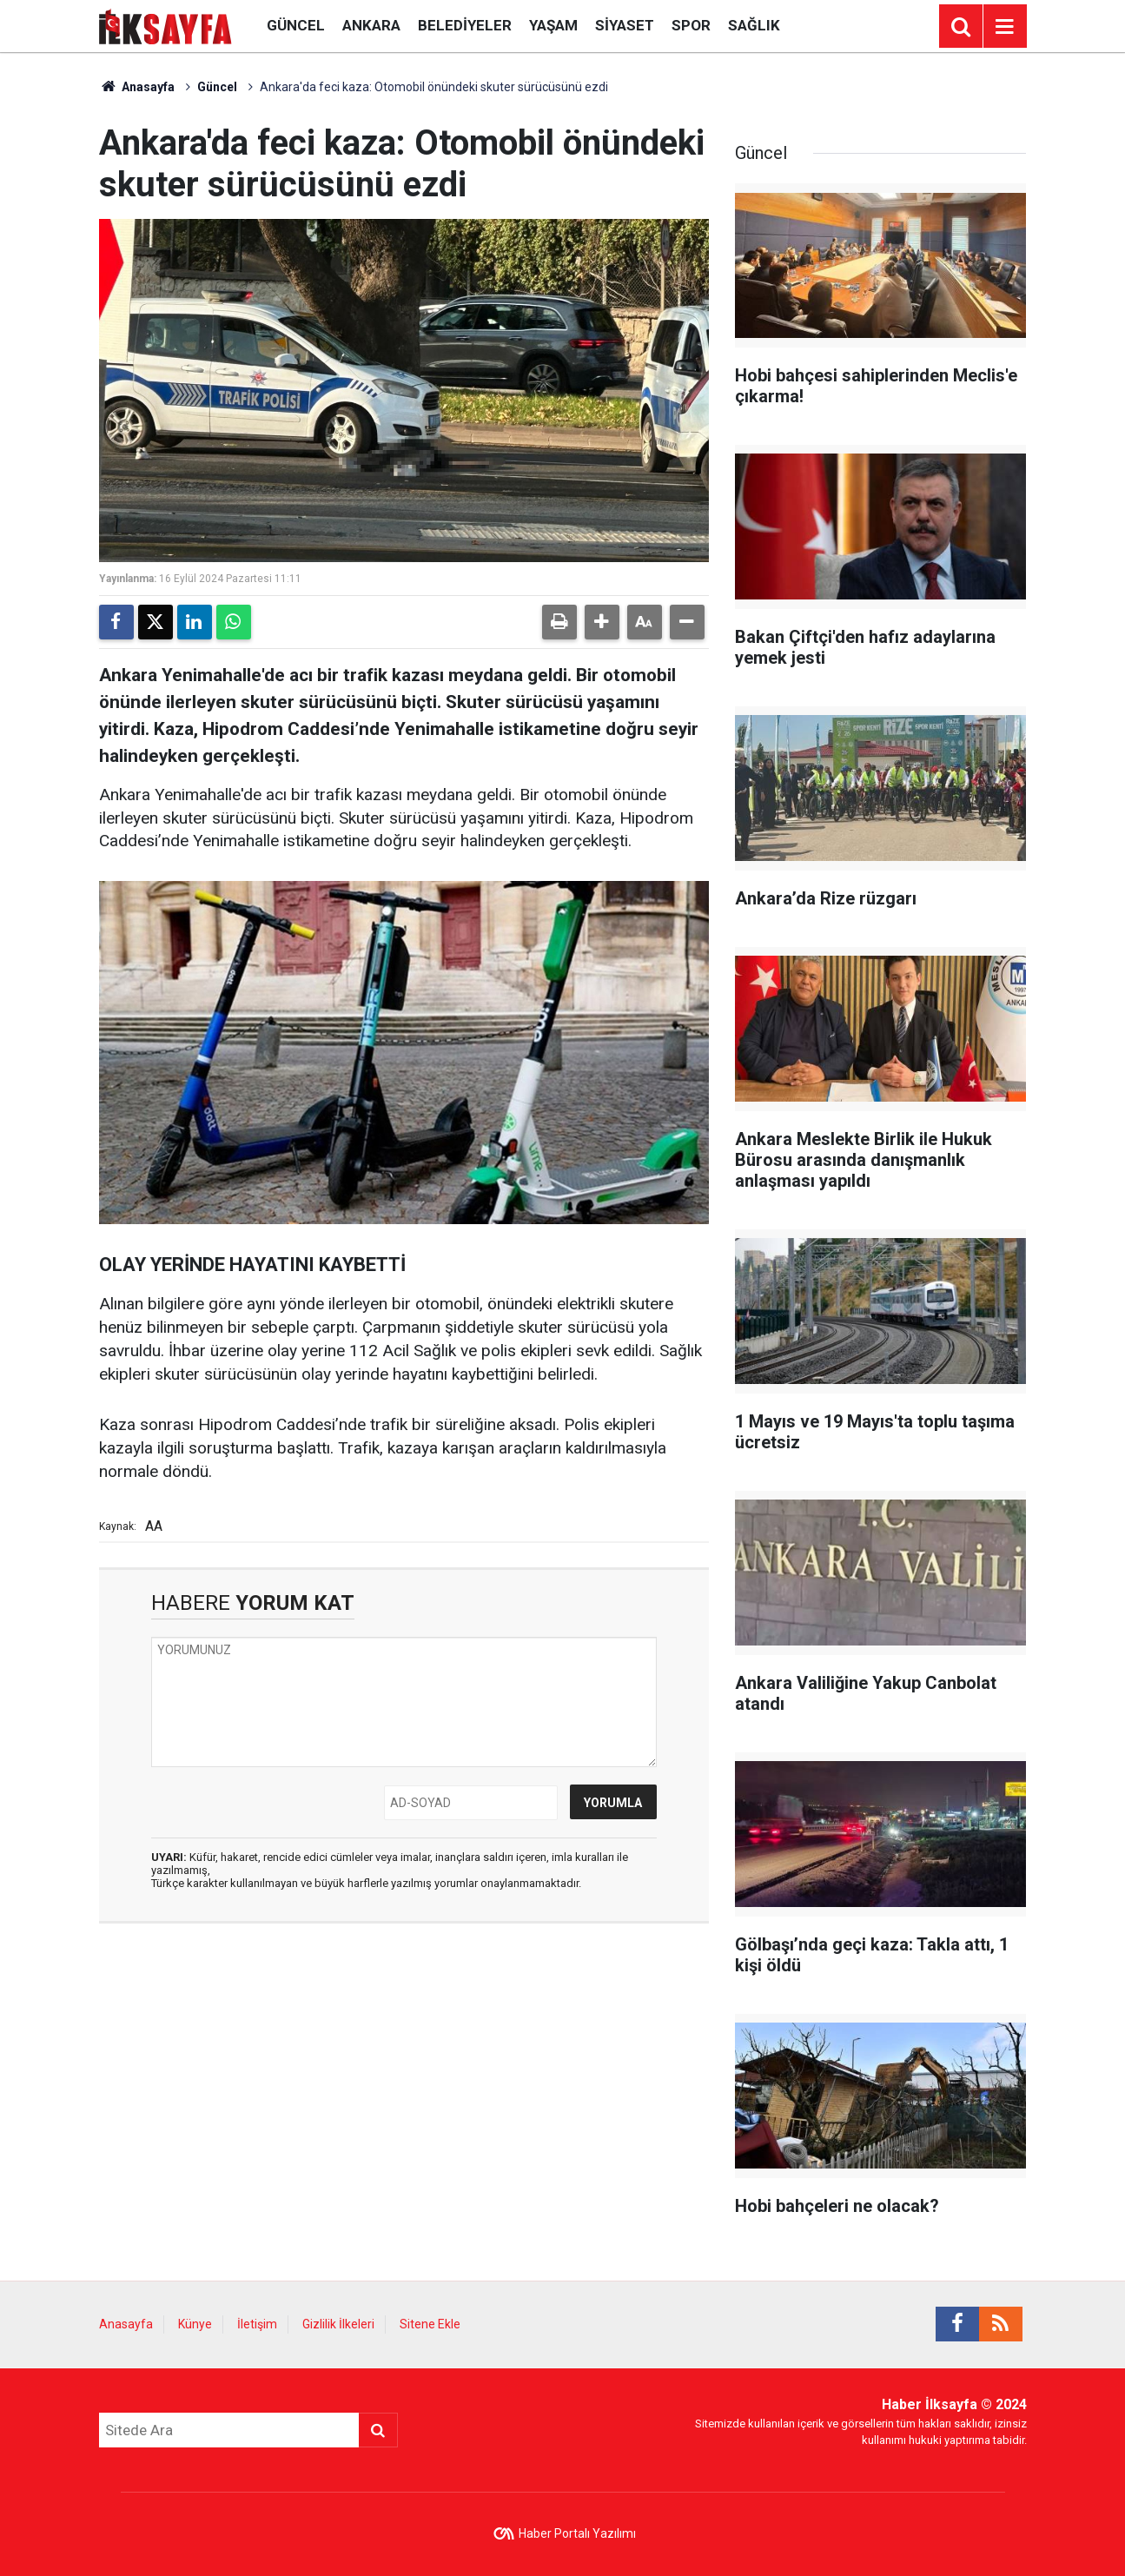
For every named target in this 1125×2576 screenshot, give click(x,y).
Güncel (296, 25)
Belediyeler (465, 25)
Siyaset (624, 25)
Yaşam (553, 25)
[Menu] (1005, 27)
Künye (195, 2324)
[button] (602, 622)
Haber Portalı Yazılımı (577, 2533)
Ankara (371, 25)
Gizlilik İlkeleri (338, 2324)
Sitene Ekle (430, 2324)
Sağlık (754, 25)
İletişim (257, 2324)
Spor (691, 25)
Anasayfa (137, 87)
